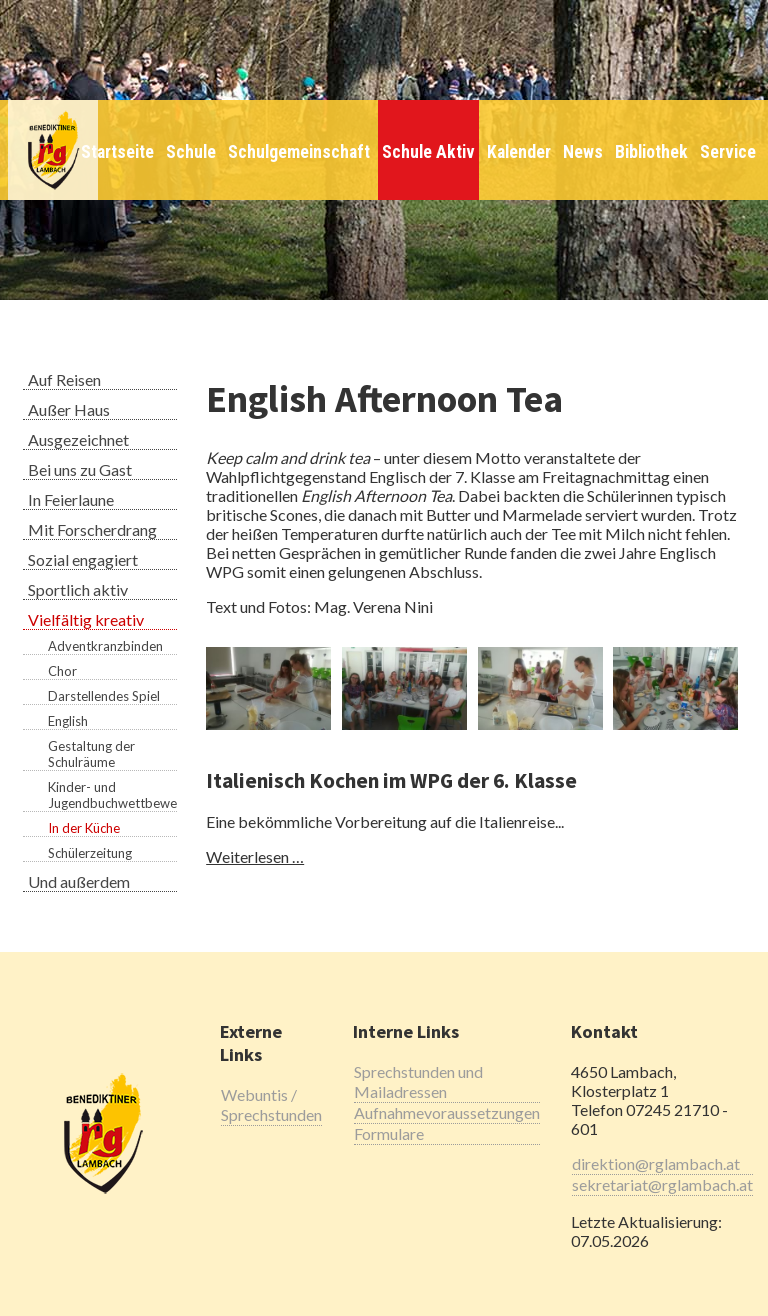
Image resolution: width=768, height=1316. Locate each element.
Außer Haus (69, 409)
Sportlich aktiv (78, 589)
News (583, 152)
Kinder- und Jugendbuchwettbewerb (112, 795)
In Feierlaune (71, 499)
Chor (62, 671)
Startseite (117, 152)
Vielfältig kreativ (86, 619)
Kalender (519, 152)
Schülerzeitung (90, 853)
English (68, 721)
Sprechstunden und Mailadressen (418, 1081)
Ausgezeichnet (78, 439)
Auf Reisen (64, 379)
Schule (191, 152)
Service (728, 152)
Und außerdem (79, 881)
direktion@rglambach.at (656, 1163)
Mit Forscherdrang (92, 529)
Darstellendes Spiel (104, 696)
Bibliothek (651, 152)
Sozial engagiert (83, 559)
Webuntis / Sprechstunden (271, 1104)
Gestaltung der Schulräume (91, 754)
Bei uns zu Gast (80, 469)
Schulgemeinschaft (299, 152)
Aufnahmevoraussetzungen (447, 1112)
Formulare (389, 1133)
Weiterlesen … (255, 856)
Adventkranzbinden (105, 646)
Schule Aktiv (428, 152)
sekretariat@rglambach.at (662, 1184)
